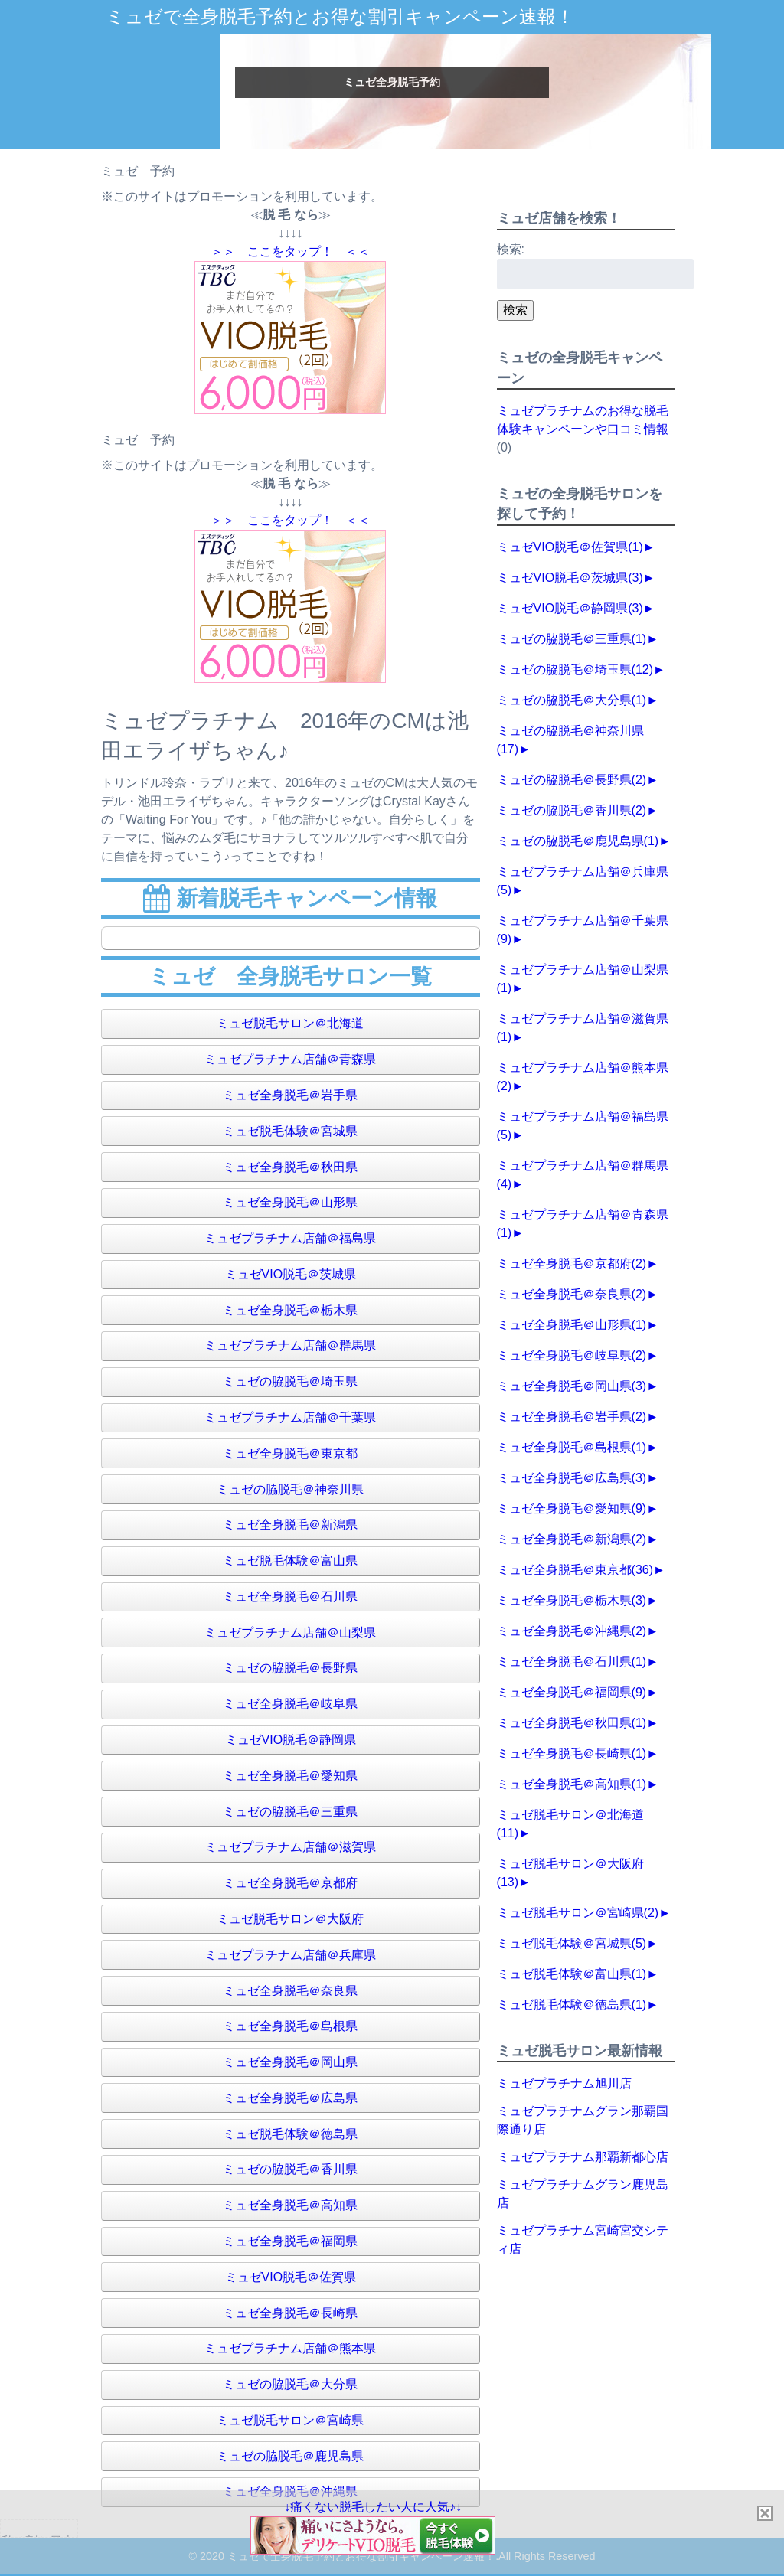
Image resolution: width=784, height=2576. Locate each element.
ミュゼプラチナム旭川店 (564, 2083)
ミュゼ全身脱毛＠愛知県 (290, 1775)
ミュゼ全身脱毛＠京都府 (290, 1882)
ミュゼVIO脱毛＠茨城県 (291, 1274)
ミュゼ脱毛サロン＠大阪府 (290, 1918)
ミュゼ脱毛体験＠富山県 (290, 1560)
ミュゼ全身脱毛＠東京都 (290, 1453)
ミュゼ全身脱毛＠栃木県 (290, 1310)
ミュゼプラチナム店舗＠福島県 (290, 1238)
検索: (510, 249)
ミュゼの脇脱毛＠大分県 (290, 2384)
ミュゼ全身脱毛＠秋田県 (290, 1167)
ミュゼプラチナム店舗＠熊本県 (290, 2348)
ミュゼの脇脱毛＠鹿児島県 (290, 2456)
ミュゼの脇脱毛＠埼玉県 (290, 1381)
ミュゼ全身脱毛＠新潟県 (290, 1524)
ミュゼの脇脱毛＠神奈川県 (290, 1489)
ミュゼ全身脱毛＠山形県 (290, 1202)
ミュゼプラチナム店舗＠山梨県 (290, 1632)
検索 (515, 309)
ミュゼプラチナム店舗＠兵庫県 (290, 1954)
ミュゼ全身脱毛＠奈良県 (290, 1990)
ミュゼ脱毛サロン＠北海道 (290, 1023)
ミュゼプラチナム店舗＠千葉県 (290, 1417)
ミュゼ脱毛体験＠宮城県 (290, 1131)
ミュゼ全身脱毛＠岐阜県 (290, 1703)
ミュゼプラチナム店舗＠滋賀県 (290, 1846)
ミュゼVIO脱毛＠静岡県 (291, 1739)
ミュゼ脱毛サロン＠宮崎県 (290, 2420)
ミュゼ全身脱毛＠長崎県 (290, 2313)
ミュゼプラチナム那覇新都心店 (582, 2156)
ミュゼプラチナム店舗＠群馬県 (290, 1345)
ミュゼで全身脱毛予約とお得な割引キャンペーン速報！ (340, 16)
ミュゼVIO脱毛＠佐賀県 (291, 2277)
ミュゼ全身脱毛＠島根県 (290, 2025)
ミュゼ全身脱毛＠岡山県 (290, 2061)
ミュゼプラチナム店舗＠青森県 (290, 1059)
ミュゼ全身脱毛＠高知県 (290, 2205)
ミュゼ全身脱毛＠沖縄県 (572, 1630)
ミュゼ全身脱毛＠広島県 (290, 2097)
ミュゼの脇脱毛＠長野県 (290, 1667)
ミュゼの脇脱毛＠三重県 (290, 1811)
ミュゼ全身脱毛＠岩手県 (290, 1095)
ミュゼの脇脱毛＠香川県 (290, 2169)
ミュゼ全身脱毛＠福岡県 (290, 2241)
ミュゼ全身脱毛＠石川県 (290, 1596)
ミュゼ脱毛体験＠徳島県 (290, 2133)
